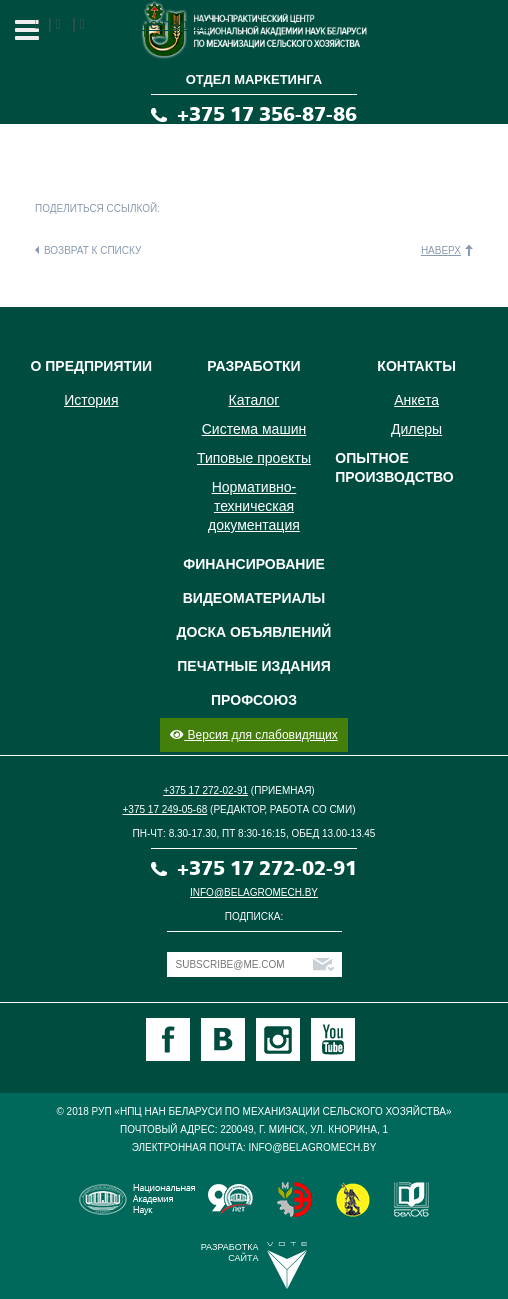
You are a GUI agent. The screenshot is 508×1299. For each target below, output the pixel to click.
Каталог (254, 400)
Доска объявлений (254, 632)
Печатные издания (253, 666)
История (91, 400)
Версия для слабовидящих (253, 735)
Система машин (254, 429)
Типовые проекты (254, 458)
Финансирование (254, 564)
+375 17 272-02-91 (205, 790)
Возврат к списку (92, 250)
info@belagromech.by (254, 892)
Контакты (416, 366)
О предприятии (91, 366)
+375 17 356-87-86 (267, 114)
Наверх (441, 250)
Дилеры (416, 429)
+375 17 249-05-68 (165, 809)
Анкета (416, 400)
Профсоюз (254, 700)
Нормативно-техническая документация (254, 506)
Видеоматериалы (254, 598)
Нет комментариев (149, 24)
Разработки (253, 366)
